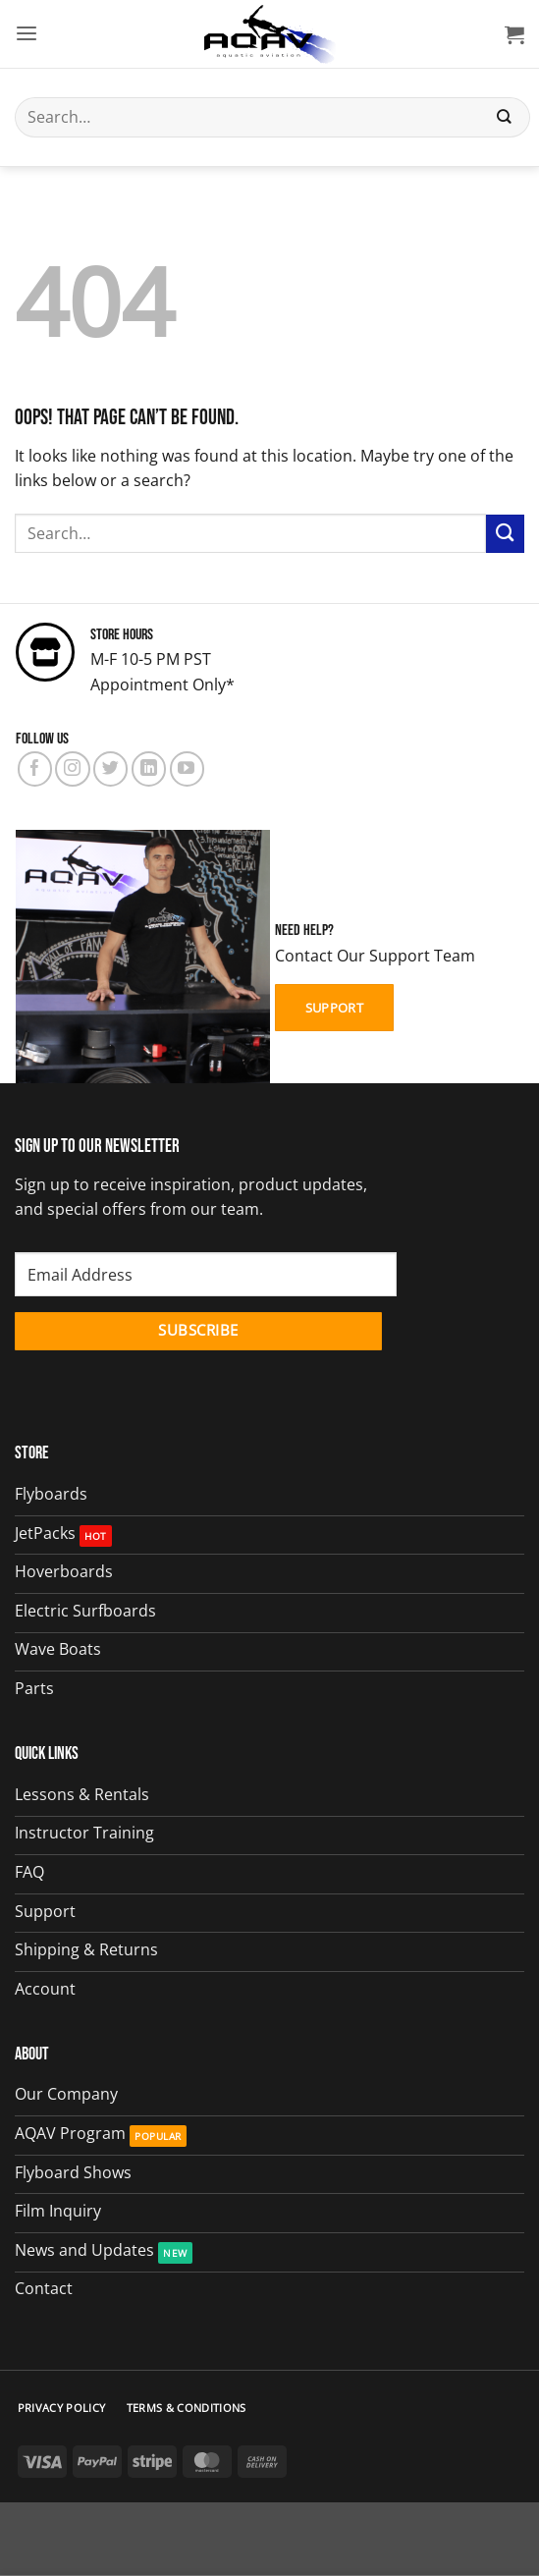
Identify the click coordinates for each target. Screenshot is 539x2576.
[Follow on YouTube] (187, 768)
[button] (26, 34)
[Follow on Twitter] (110, 768)
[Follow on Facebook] (35, 768)
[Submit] (504, 117)
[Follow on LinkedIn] (149, 768)
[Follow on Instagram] (72, 768)
